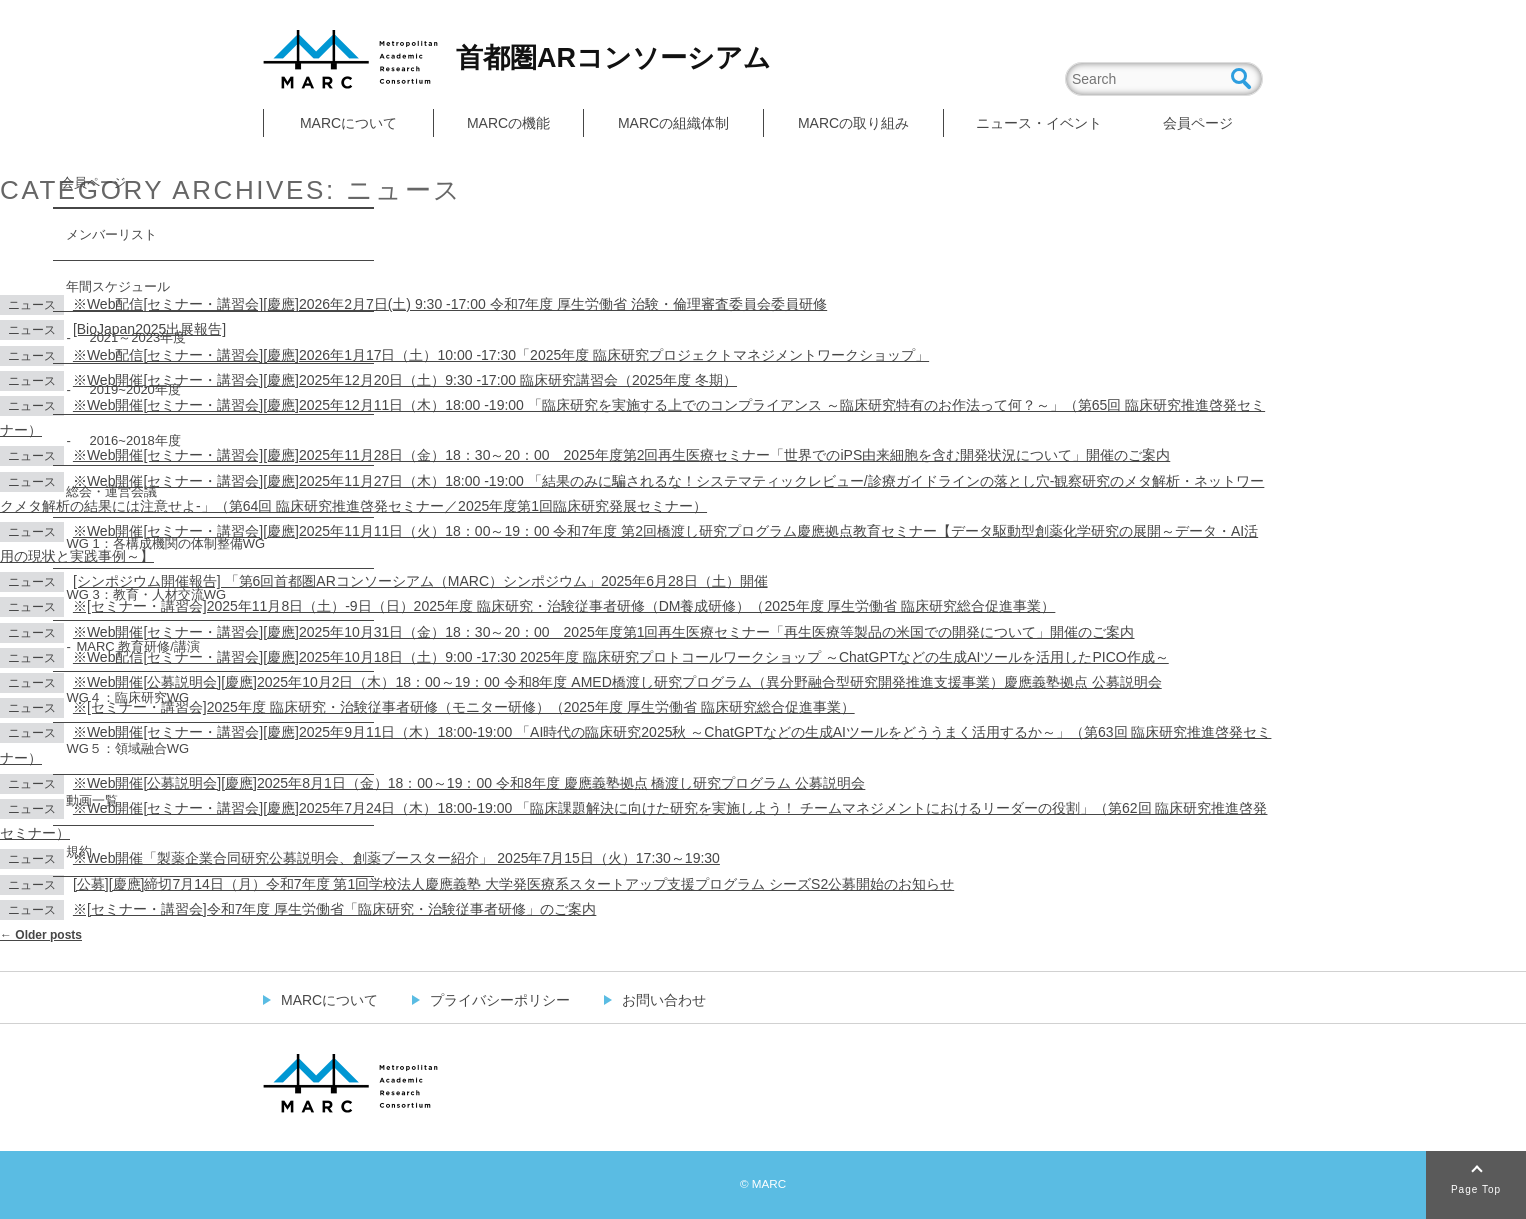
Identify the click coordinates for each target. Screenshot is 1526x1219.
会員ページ (1198, 123)
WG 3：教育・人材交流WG (146, 594)
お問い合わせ (664, 1000)
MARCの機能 (508, 123)
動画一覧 (92, 800)
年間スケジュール (118, 286)
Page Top (1476, 1189)
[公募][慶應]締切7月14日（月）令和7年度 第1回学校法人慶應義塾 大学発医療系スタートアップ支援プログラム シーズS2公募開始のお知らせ (513, 884)
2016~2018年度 (128, 440)
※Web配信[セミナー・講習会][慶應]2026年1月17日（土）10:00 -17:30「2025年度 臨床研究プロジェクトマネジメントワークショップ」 (501, 355)
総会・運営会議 (111, 491)
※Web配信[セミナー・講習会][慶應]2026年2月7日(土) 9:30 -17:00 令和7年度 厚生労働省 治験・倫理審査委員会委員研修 (450, 304)
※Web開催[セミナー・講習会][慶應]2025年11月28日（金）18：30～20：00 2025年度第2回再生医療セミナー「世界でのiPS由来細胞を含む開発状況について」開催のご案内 (621, 455)
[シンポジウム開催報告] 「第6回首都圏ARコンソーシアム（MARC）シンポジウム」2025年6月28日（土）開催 (420, 581)
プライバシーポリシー (500, 1000)
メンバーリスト (111, 234)
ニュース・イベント (1039, 123)
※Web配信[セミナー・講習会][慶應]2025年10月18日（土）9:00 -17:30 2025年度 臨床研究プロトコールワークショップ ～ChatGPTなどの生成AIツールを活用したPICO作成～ (621, 657)
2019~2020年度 (128, 389)
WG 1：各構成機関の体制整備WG (165, 543)
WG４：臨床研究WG (127, 697)
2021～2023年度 (131, 337)
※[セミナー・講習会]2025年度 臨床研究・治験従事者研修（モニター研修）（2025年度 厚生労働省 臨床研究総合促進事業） (464, 707)
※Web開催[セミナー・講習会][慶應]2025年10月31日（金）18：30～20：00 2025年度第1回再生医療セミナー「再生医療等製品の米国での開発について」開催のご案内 (604, 632)
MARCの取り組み (853, 123)
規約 (79, 851)
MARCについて (348, 123)
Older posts (41, 935)
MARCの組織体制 (673, 123)
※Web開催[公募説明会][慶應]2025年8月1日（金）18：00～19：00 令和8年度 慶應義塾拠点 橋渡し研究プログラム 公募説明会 (469, 783)
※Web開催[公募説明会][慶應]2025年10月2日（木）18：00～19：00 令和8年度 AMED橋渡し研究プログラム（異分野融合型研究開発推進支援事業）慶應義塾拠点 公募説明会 (617, 682)
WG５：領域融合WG (127, 748)
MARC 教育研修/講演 (138, 646)
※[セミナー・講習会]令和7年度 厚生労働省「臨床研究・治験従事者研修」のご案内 (334, 909)
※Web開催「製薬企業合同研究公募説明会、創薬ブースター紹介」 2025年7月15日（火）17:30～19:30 (396, 858)
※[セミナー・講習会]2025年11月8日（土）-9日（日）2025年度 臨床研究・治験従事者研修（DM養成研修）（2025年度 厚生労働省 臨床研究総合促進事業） (564, 606)
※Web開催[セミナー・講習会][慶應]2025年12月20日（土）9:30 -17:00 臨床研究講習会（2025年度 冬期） (405, 380)
